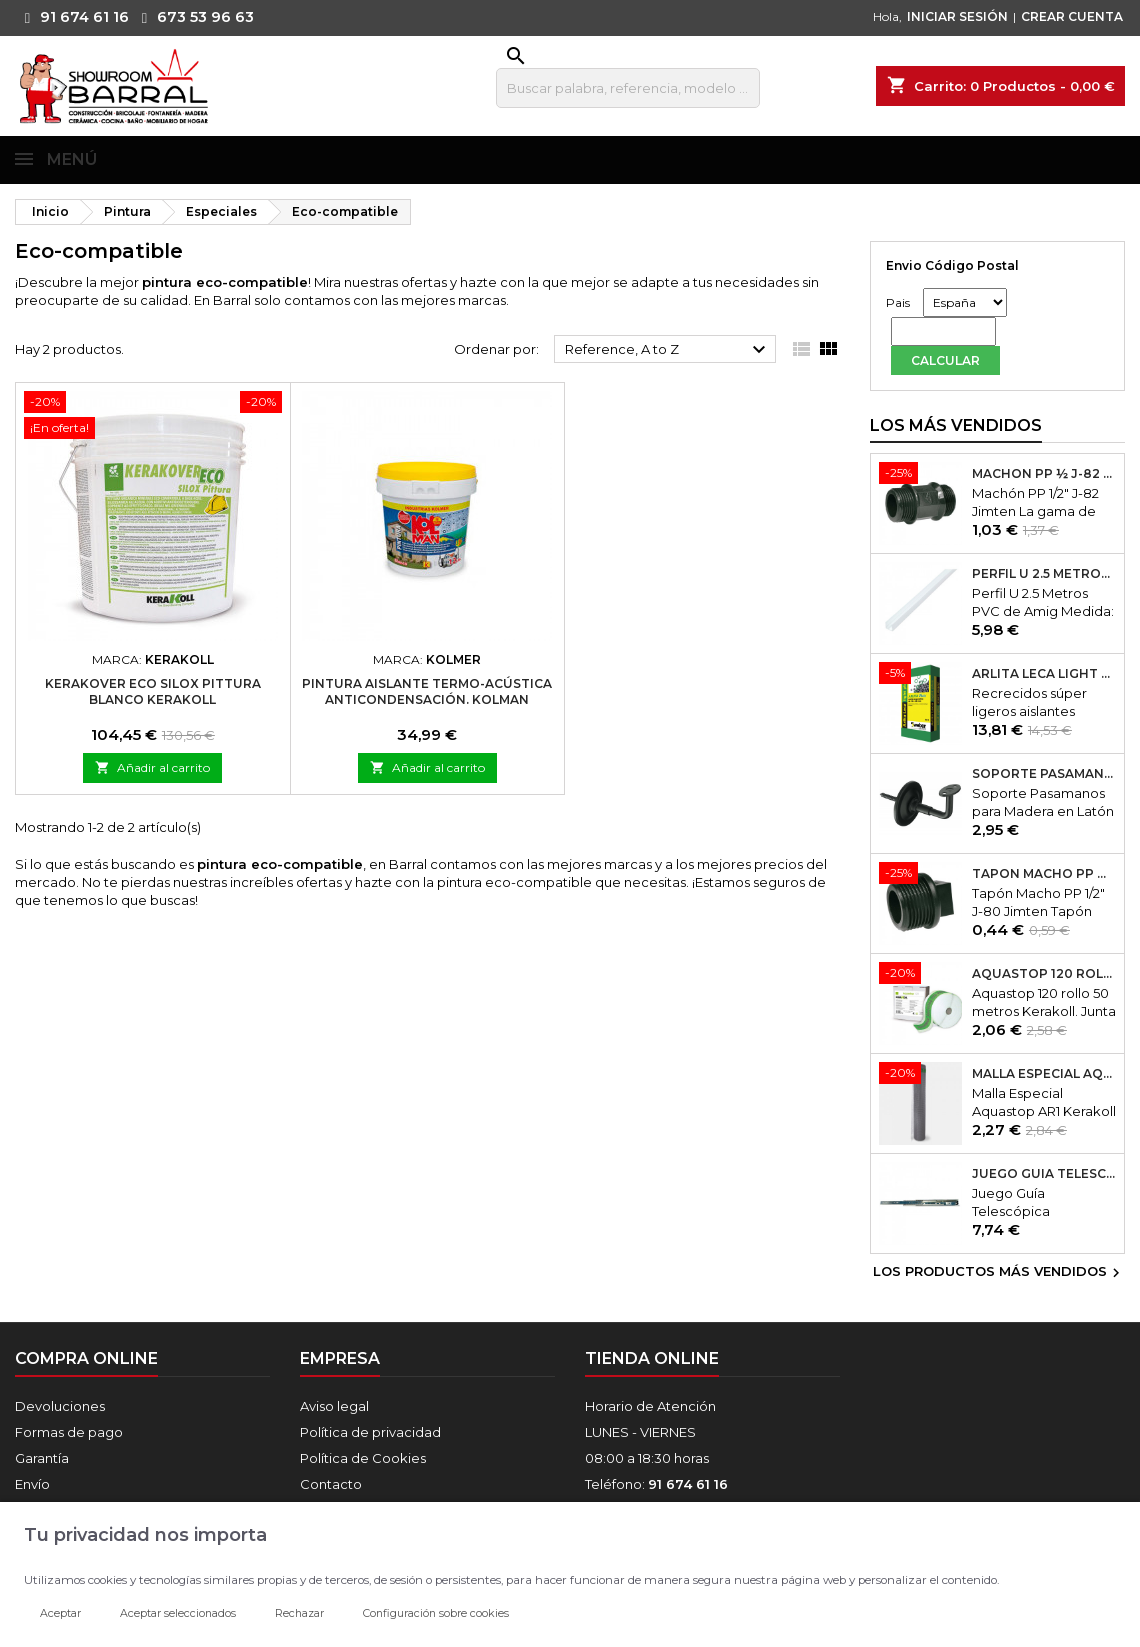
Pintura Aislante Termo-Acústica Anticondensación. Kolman (427, 691)
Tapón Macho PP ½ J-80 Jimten (1044, 874)
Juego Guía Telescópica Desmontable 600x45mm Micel (1044, 1174)
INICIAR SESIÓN (957, 16)
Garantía (42, 1458)
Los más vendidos (956, 425)
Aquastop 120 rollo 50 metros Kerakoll (1044, 974)
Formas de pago (69, 1432)
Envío (32, 1484)
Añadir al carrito (152, 767)
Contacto (331, 1484)
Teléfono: (656, 1484)
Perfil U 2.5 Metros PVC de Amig (1044, 574)
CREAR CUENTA (1072, 16)
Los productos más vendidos (999, 1273)
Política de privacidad (370, 1432)
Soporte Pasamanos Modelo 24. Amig (1044, 774)
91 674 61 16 (72, 17)
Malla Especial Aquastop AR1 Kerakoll (1044, 1074)
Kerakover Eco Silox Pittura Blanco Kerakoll (153, 691)
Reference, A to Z (668, 350)
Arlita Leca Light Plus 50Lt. (1044, 674)
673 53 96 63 (193, 17)
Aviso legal (334, 1406)
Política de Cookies (363, 1458)
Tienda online (652, 1358)
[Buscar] (628, 88)
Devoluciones (60, 1406)
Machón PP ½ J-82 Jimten (1044, 474)
